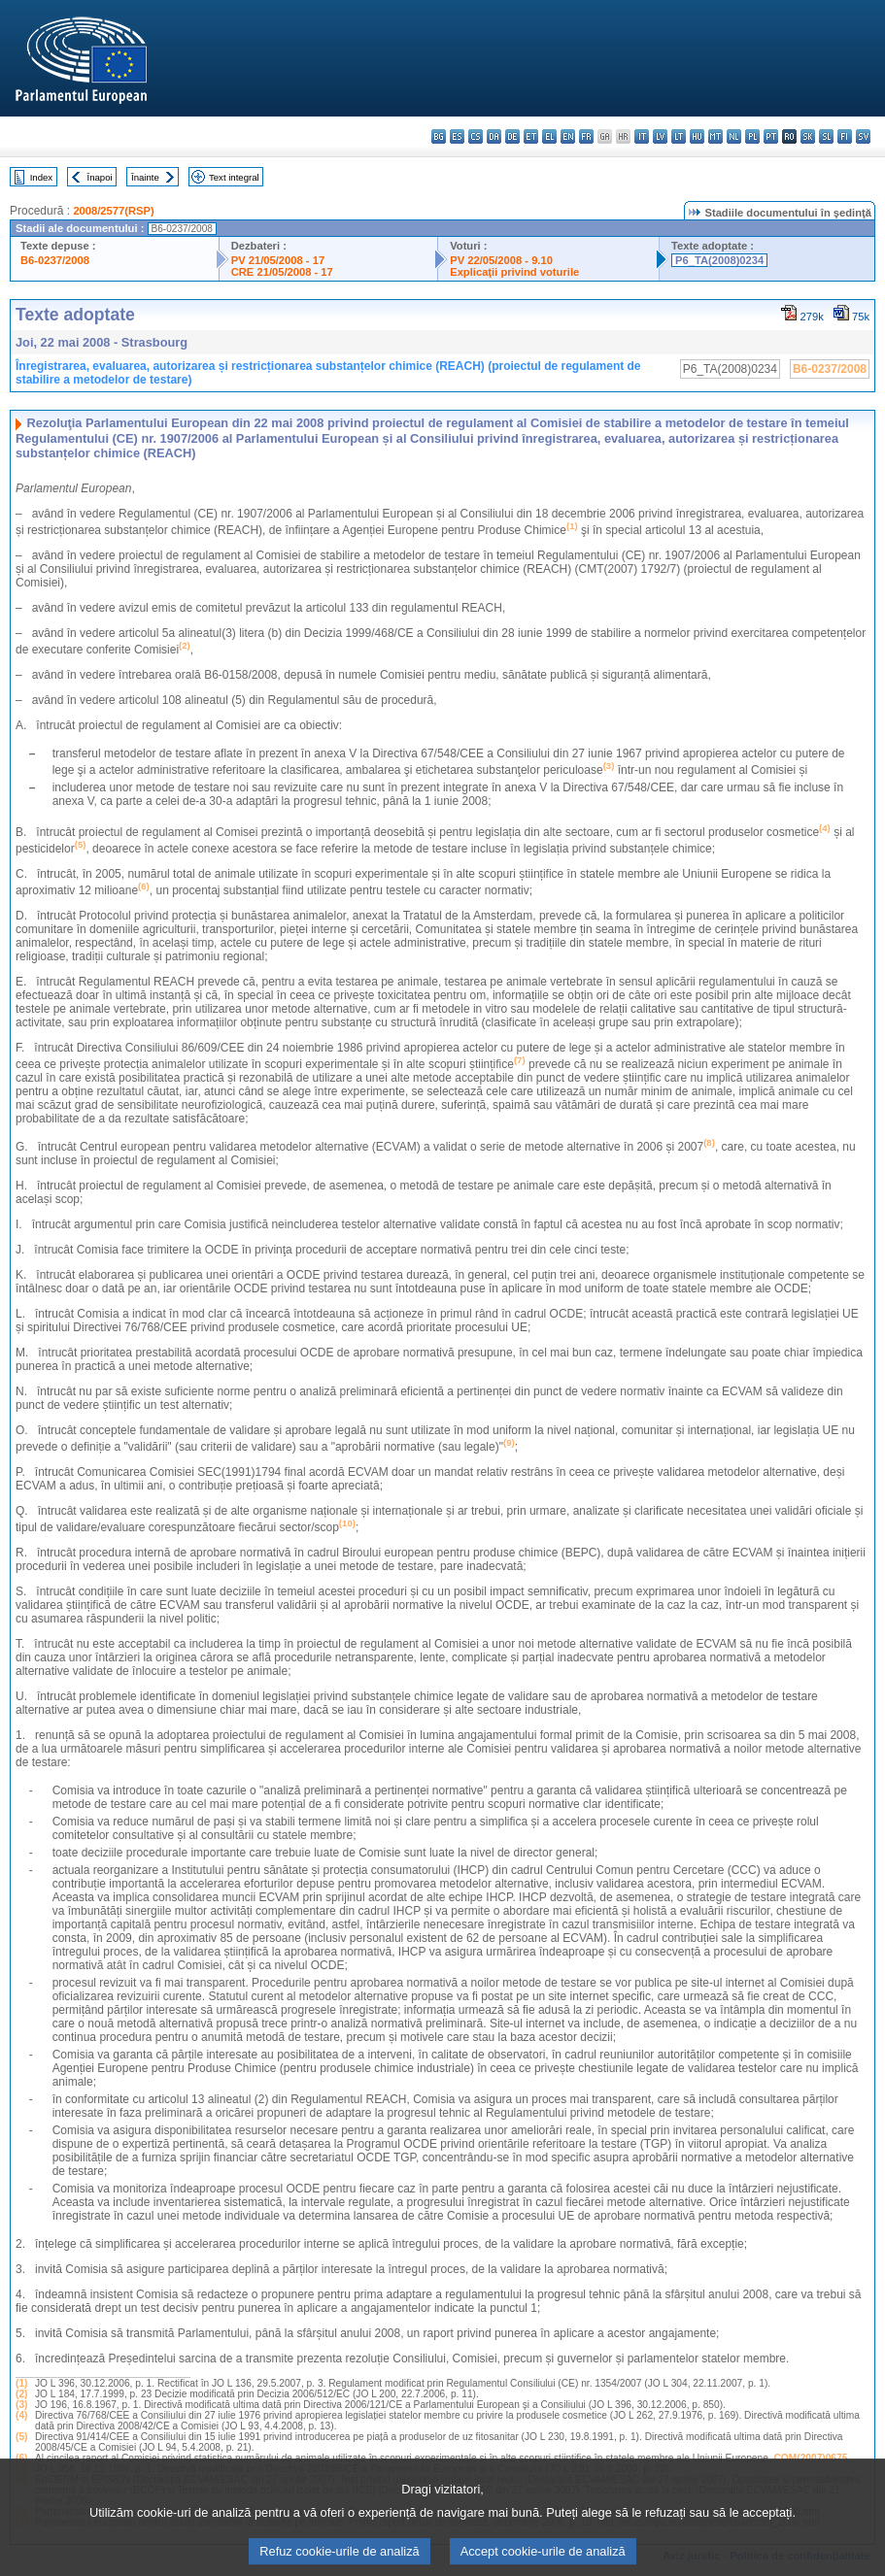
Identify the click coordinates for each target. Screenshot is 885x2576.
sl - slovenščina (826, 136)
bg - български (438, 136)
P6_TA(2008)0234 (719, 260)
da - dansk (494, 136)
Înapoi (100, 177)
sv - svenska (863, 136)
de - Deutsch (512, 136)
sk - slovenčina (807, 136)
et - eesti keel (531, 136)
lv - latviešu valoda (660, 136)
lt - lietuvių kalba (678, 136)
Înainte (145, 177)
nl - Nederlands (734, 136)
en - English (568, 136)
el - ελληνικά (549, 136)
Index (41, 177)
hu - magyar (697, 136)
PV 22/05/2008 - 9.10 (501, 260)
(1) (21, 2383)
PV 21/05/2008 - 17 (277, 260)
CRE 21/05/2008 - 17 (282, 272)
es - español (457, 136)
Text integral (234, 177)
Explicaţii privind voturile (514, 272)
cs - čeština (475, 136)
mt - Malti (715, 136)
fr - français (586, 136)
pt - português (771, 136)
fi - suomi (844, 136)
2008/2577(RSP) (113, 211)
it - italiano (641, 136)
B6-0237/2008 (54, 260)
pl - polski (752, 136)
